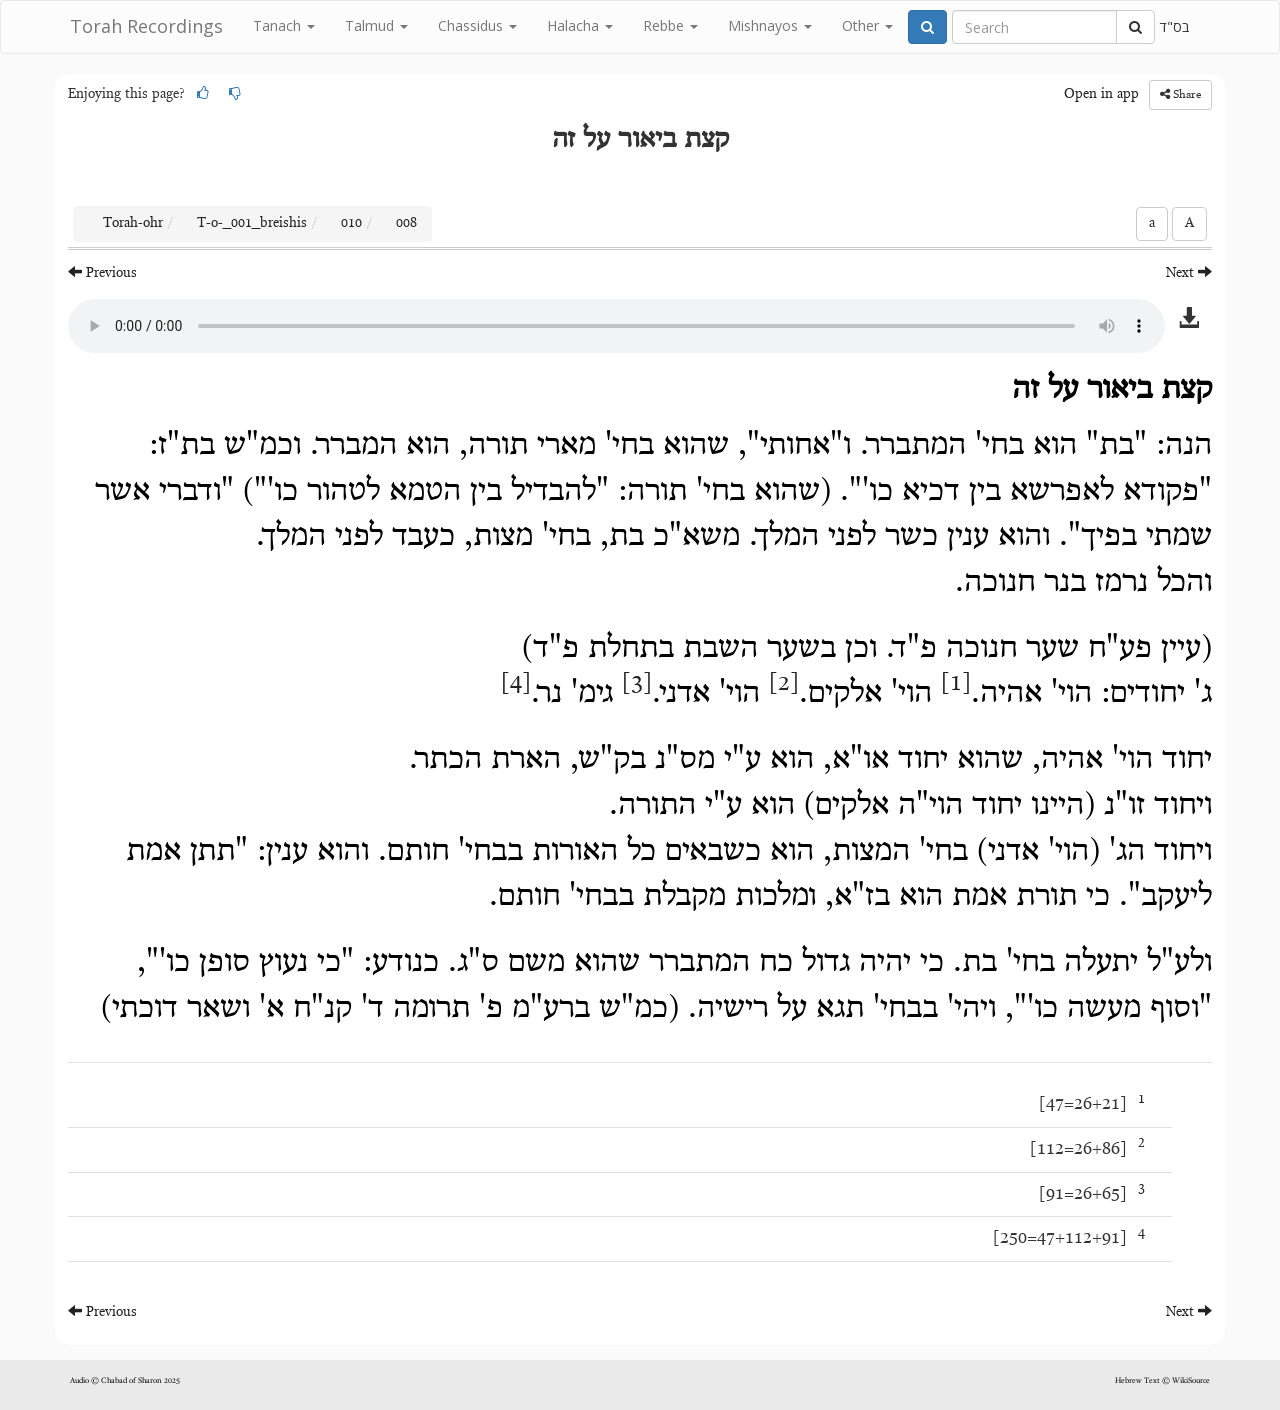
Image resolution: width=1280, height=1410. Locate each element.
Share (1180, 94)
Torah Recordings (146, 26)
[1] (956, 684)
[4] (516, 684)
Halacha (580, 25)
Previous (102, 272)
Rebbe (670, 25)
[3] (637, 684)
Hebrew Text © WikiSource (1162, 1381)
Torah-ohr (133, 224)
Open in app (1101, 95)
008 (406, 224)
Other (867, 25)
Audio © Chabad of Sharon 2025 (125, 1381)
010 (351, 224)
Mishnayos (770, 25)
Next (1189, 272)
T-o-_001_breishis (252, 224)
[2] (784, 684)
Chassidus (477, 25)
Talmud (376, 25)
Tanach (284, 25)
